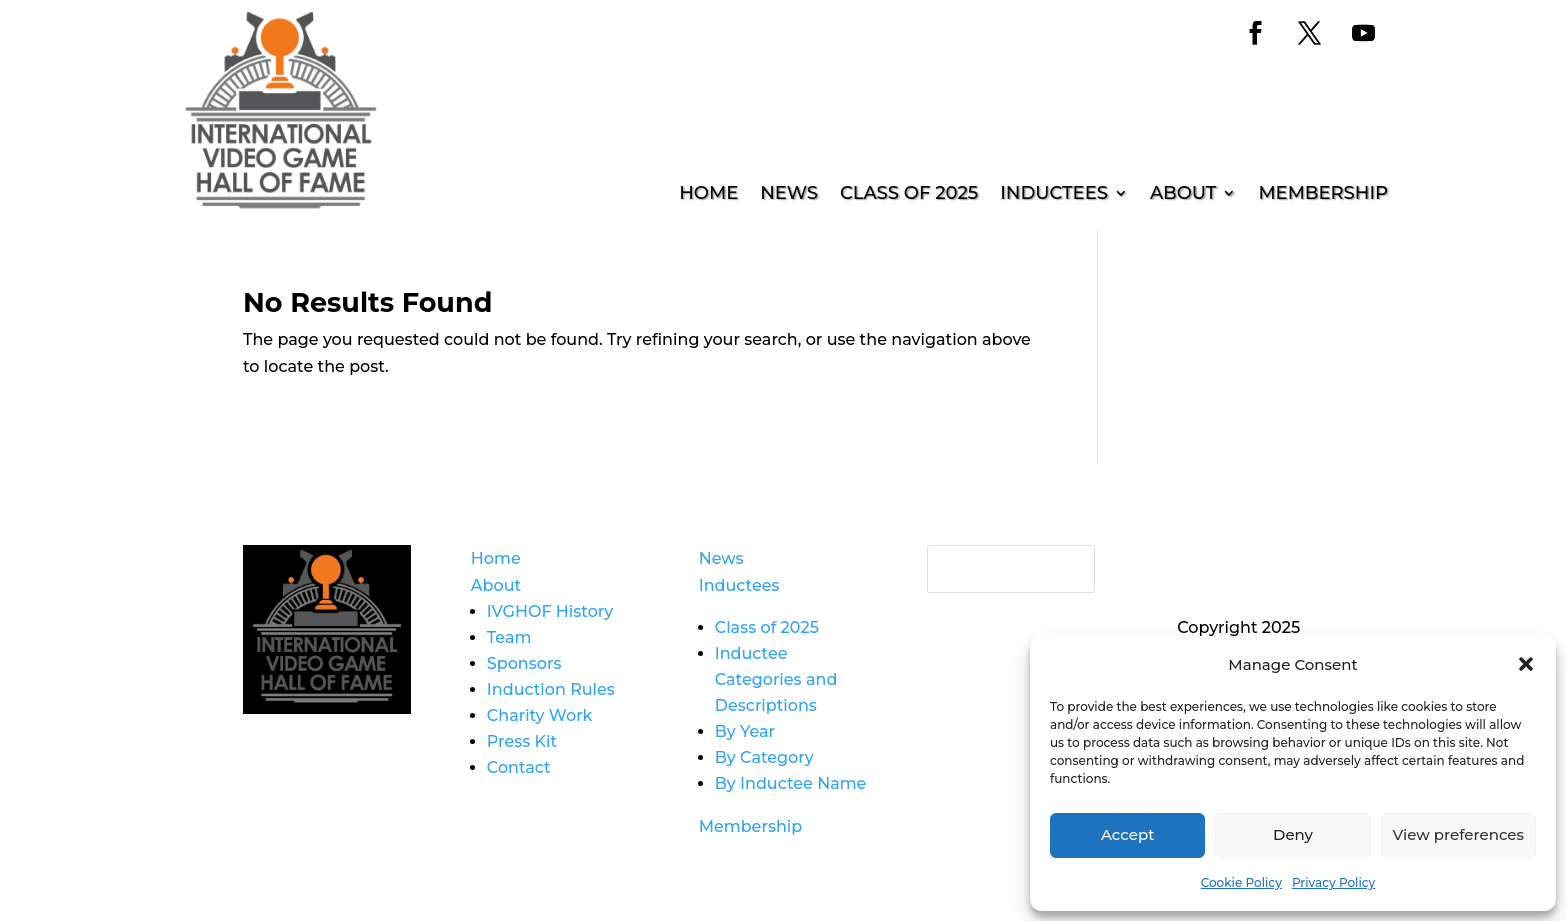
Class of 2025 (909, 195)
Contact (519, 767)
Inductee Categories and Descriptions (776, 679)
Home (708, 195)
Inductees (1054, 195)
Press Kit (522, 741)
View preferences (1458, 834)
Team (509, 637)
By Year (745, 731)
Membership (1323, 195)
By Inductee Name (791, 783)
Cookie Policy (1241, 882)
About (1183, 195)
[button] (1526, 664)
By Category (764, 757)
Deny (1293, 834)
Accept (1127, 834)
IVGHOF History (550, 611)
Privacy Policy (1333, 882)
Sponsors (524, 663)
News (789, 195)
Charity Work (540, 715)
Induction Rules (551, 689)
